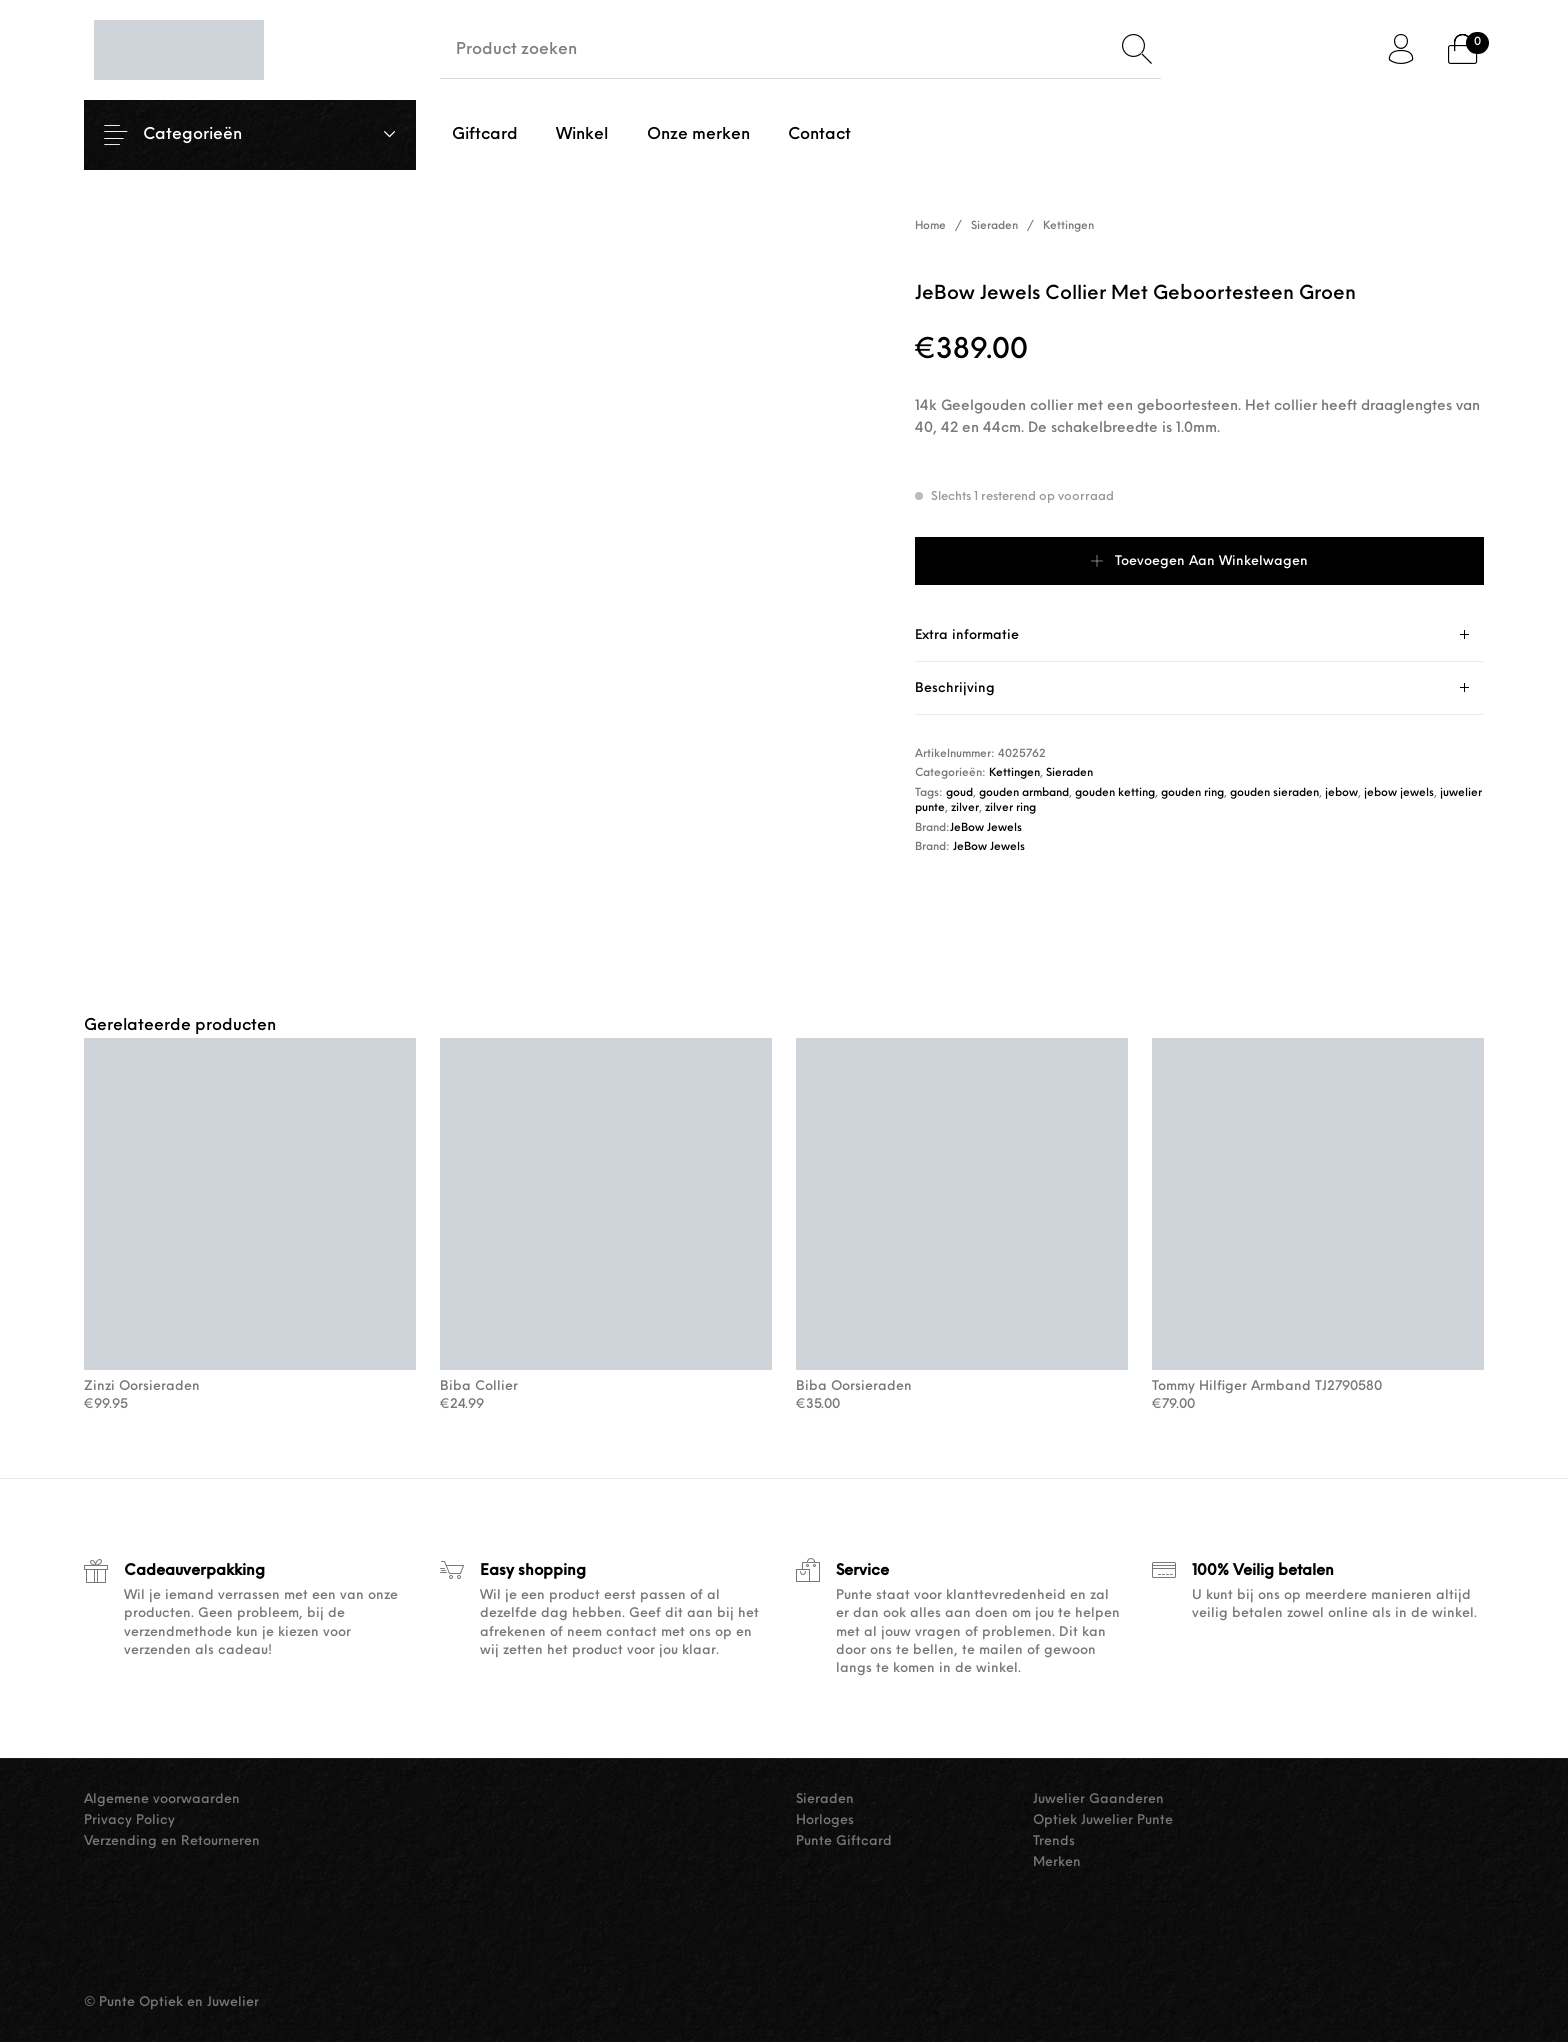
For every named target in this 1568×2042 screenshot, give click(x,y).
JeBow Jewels (986, 828)
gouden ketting (1115, 793)
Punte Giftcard (844, 1841)
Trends (1054, 1841)
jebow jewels (1399, 793)
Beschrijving (955, 688)
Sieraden (994, 226)
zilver (965, 808)
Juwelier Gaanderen (1098, 1799)
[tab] (1199, 635)
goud (959, 793)
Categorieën (207, 135)
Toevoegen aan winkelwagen (1211, 561)
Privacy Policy (129, 1820)
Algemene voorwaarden (162, 1799)
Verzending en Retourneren (172, 1841)
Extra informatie (967, 635)
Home (930, 226)
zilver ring (1010, 808)
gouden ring (1192, 793)
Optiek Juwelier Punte (1103, 1820)
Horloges (825, 1820)
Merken (1057, 1862)
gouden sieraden (1274, 793)
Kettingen (1068, 226)
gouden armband (1024, 793)
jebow (1341, 793)
